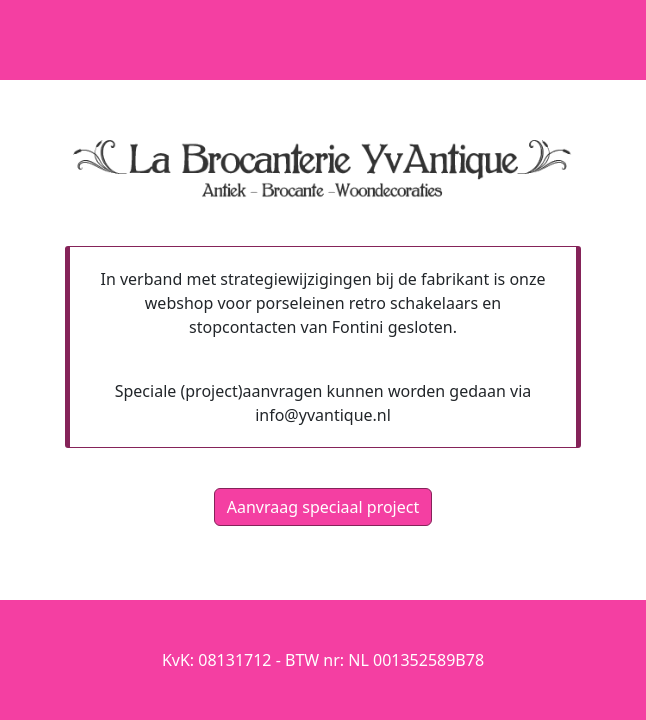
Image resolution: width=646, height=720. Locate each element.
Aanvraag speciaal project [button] (323, 507)
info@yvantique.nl (323, 415)
